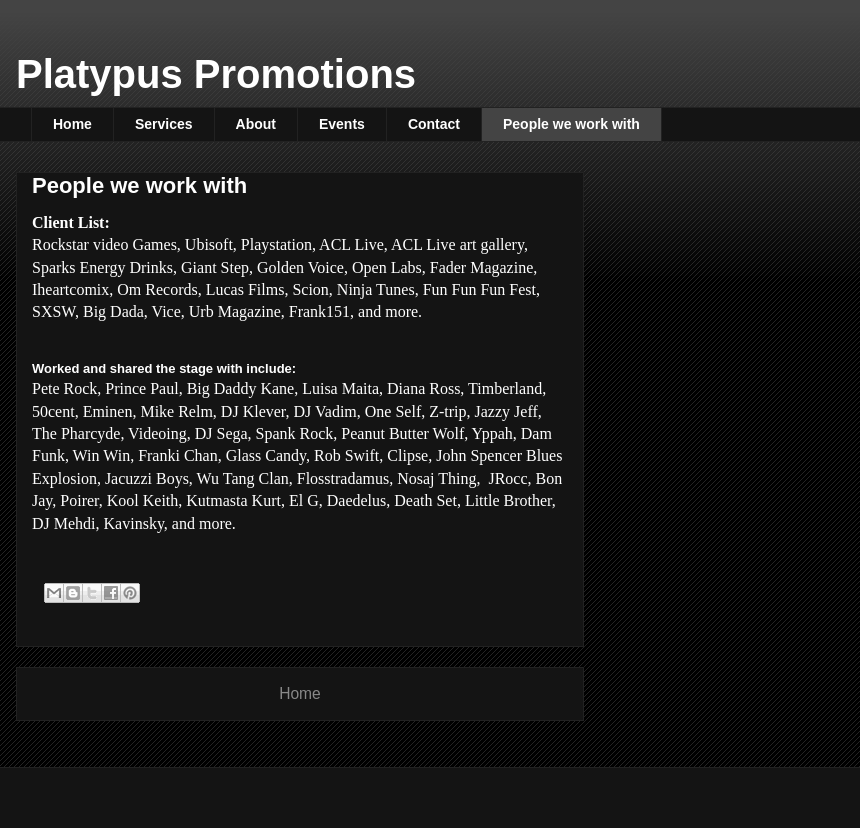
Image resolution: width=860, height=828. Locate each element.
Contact (434, 124)
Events (342, 124)
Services (164, 124)
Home (72, 124)
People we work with (571, 124)
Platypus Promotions (216, 74)
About (256, 124)
